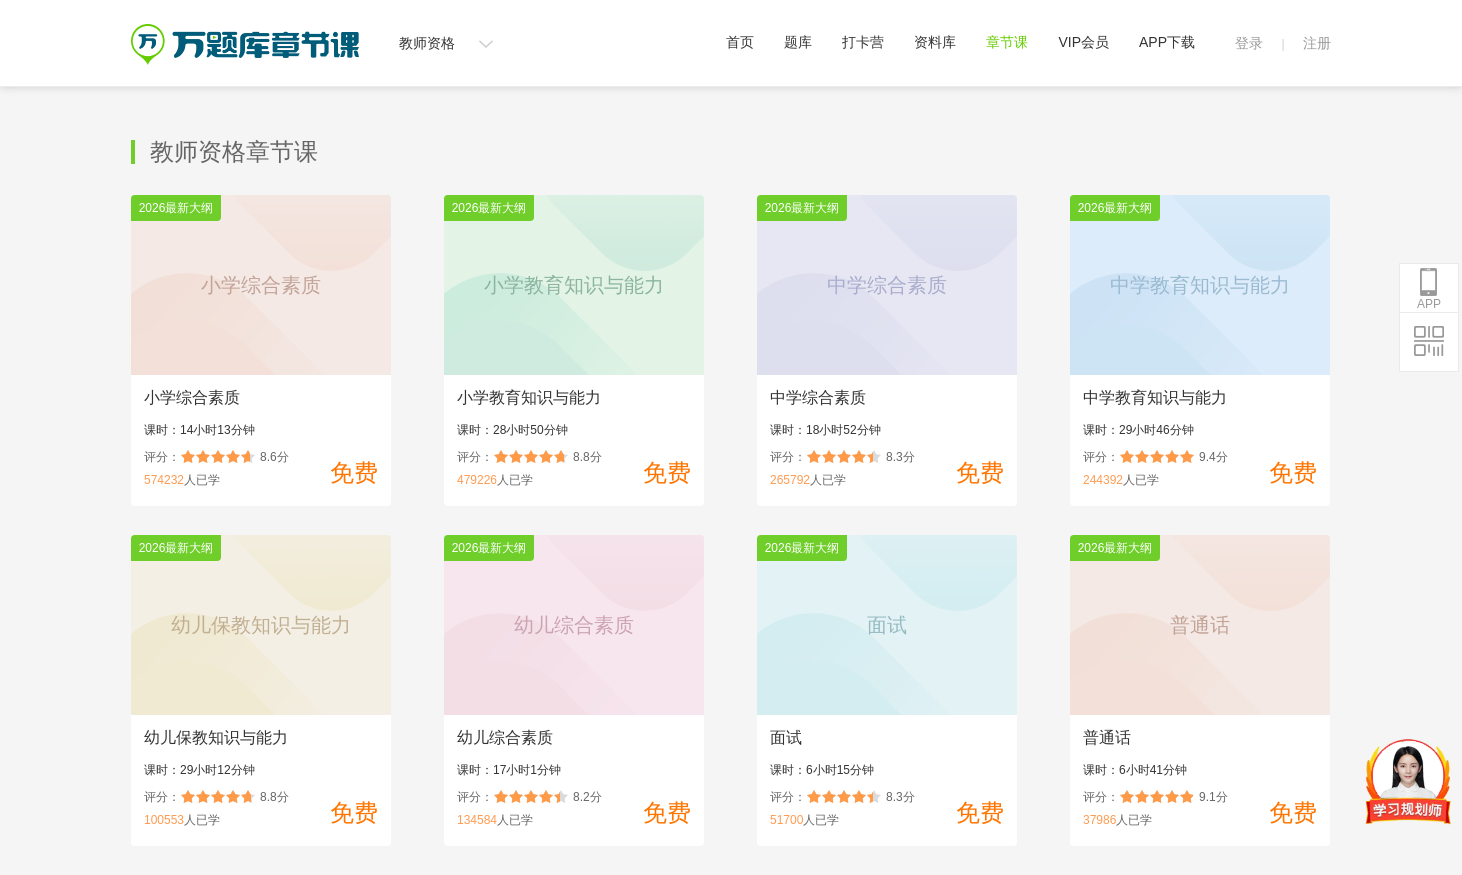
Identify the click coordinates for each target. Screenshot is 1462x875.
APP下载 (1167, 42)
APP (1429, 289)
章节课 (1007, 42)
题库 (798, 42)
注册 (1317, 43)
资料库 (935, 42)
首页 (740, 42)
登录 (1249, 43)
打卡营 (863, 42)
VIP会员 (1083, 42)
